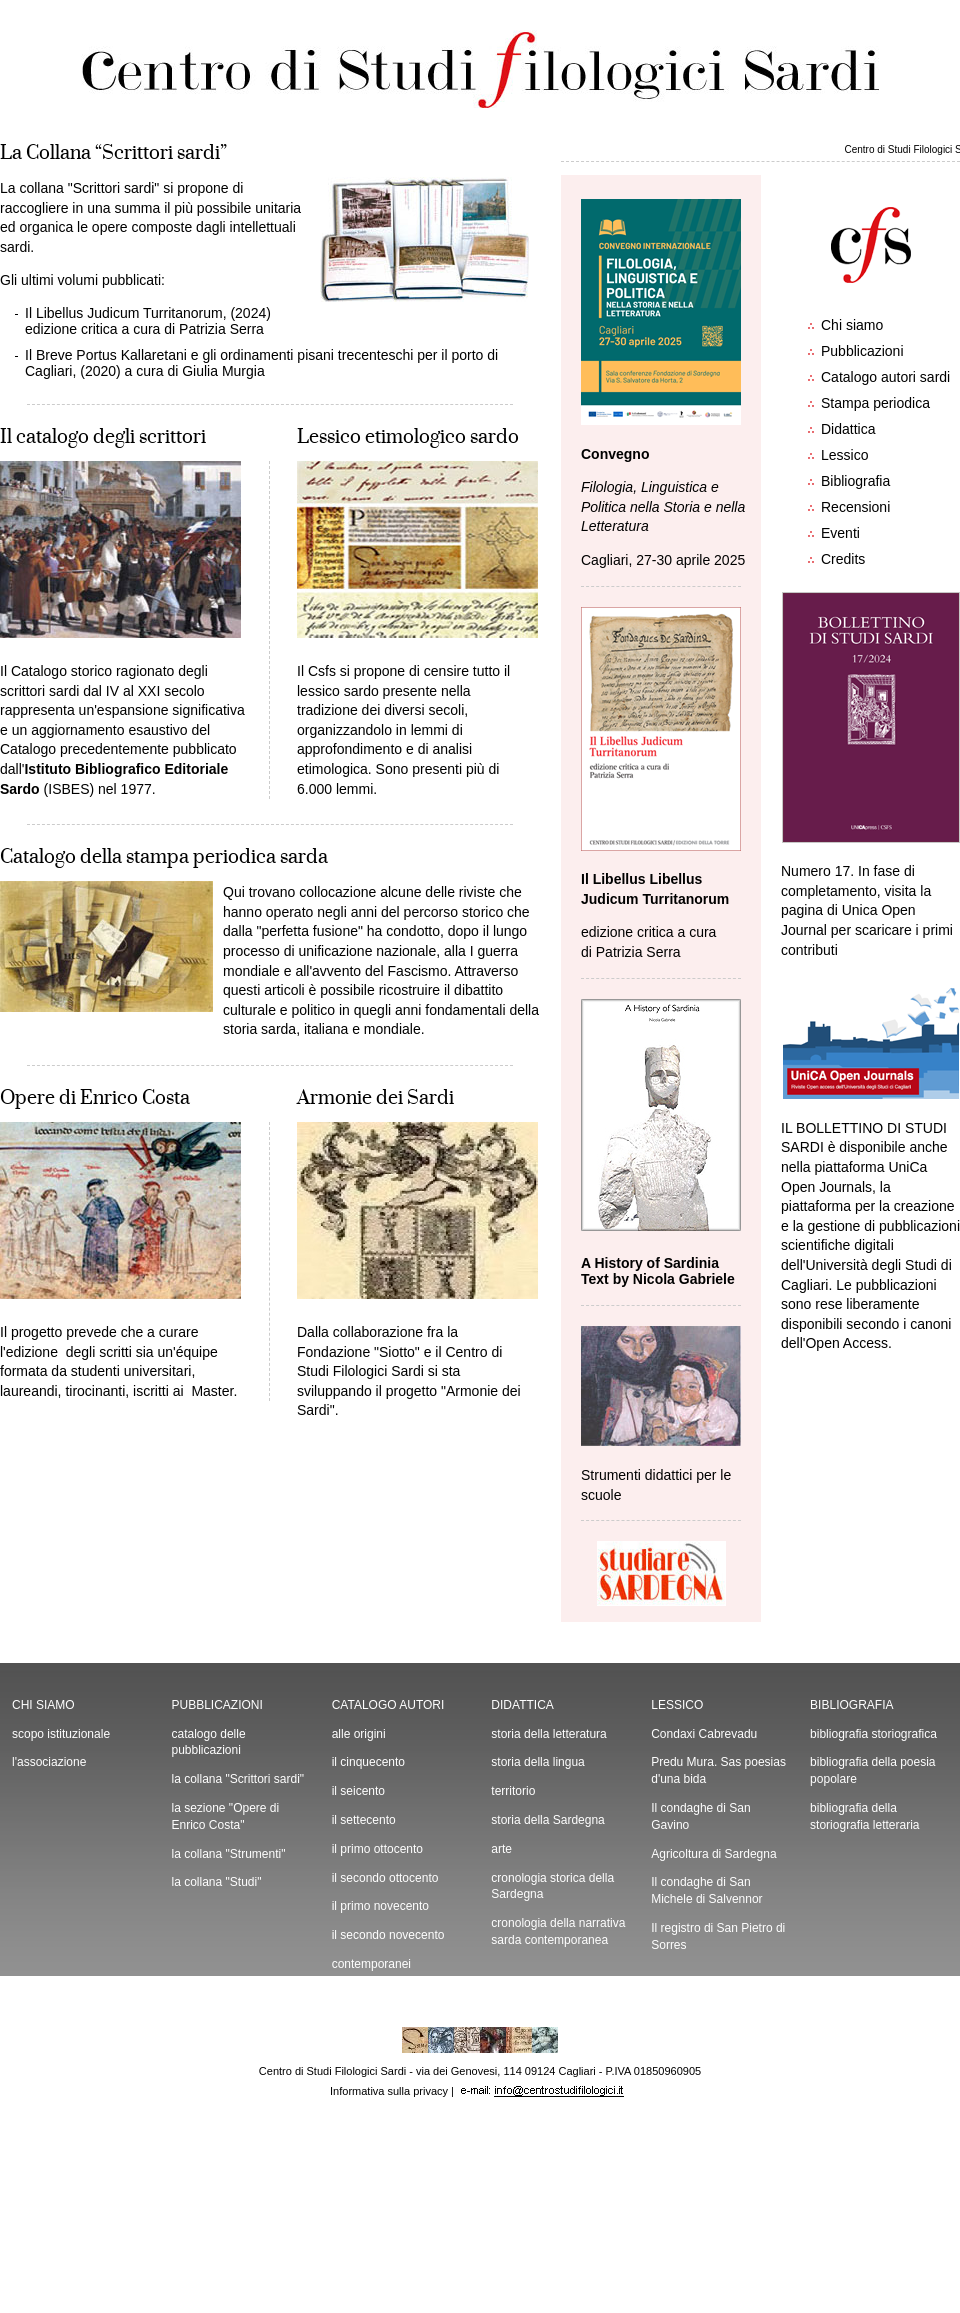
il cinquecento (368, 1762)
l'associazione (49, 1762)
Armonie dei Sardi (375, 1098)
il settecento (364, 1820)
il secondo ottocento (385, 1878)
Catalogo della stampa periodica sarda (164, 857)
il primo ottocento (377, 1849)
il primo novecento (380, 1906)
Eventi (840, 533)
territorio (513, 1791)
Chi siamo (852, 325)
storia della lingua (537, 1762)
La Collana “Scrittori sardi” (113, 153)
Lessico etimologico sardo (408, 437)
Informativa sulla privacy (389, 2091)
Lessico (844, 455)
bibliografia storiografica (873, 1734)
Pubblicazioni (862, 351)
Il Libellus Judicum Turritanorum (124, 313)
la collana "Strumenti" (229, 1854)
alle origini (359, 1734)
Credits (843, 559)
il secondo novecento (388, 1935)
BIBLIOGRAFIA (851, 1705)
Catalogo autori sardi (885, 377)
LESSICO (677, 1705)
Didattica (848, 429)
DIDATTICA (522, 1705)
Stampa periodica (875, 403)
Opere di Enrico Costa (95, 1098)
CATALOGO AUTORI (388, 1705)
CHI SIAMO (43, 1705)
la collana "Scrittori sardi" (238, 1779)
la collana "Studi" (217, 1882)
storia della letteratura (548, 1734)
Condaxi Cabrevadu (704, 1734)
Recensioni (855, 507)
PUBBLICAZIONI (217, 1705)
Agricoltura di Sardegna (713, 1854)
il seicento (358, 1791)
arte (501, 1849)
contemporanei (371, 1964)
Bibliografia (855, 481)
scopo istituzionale (61, 1734)
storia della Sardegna (547, 1820)
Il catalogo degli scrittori (103, 437)
